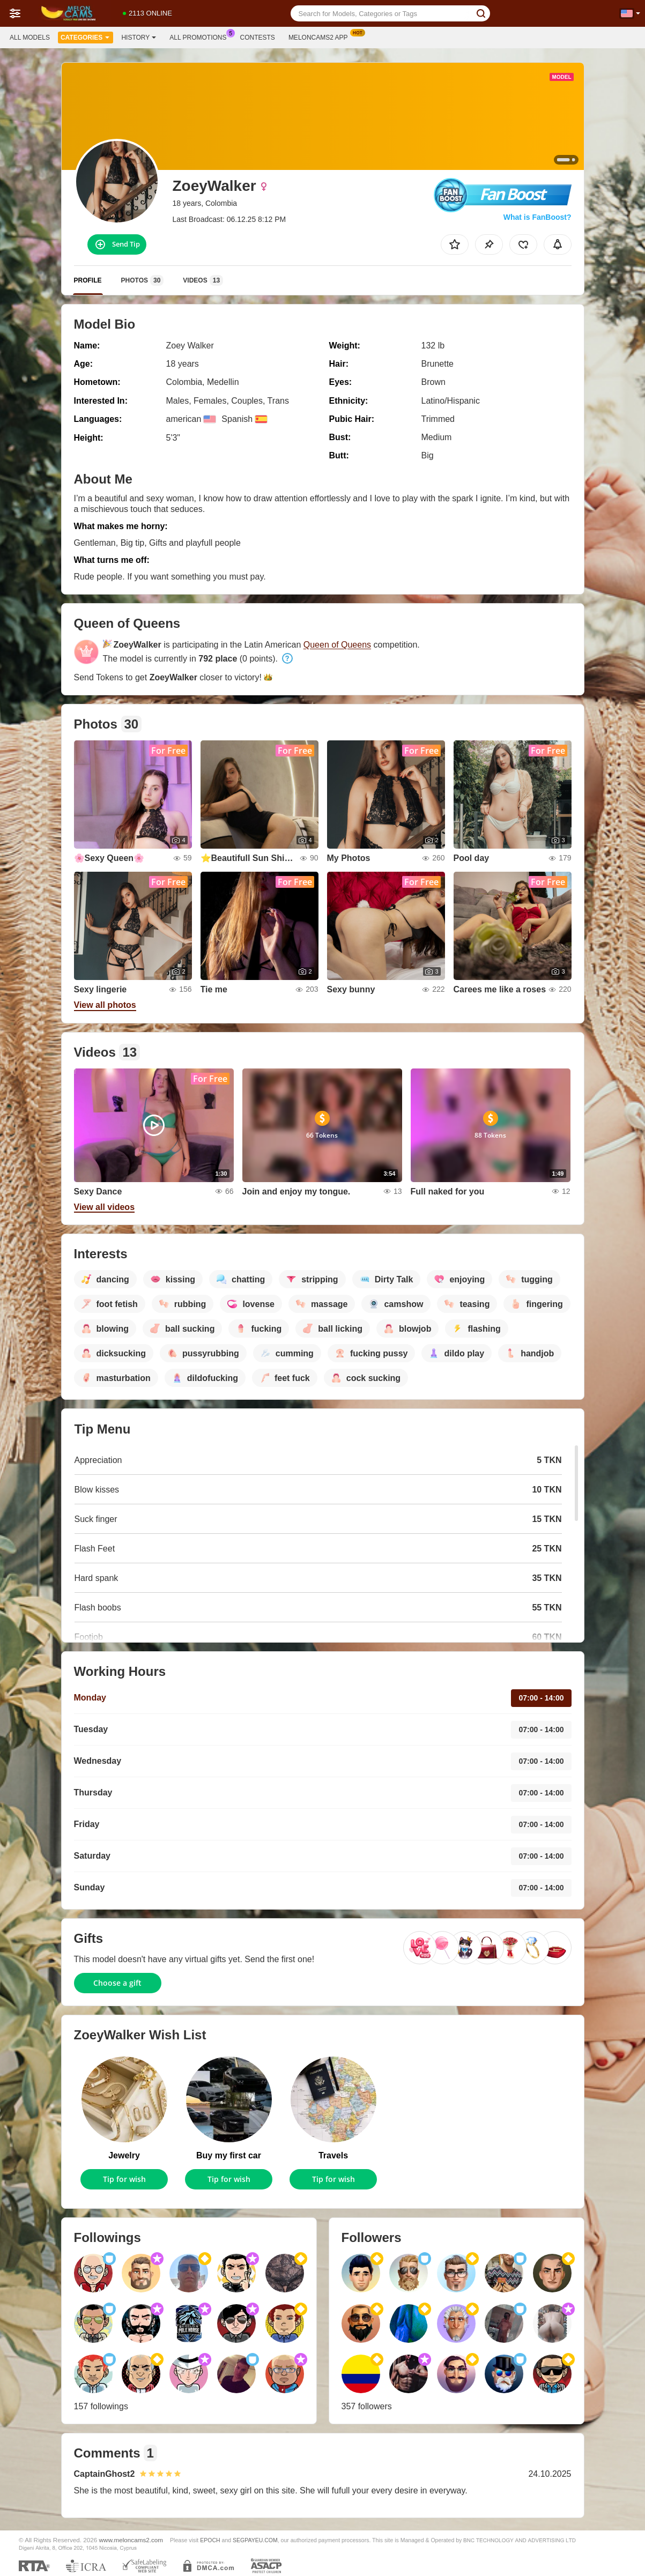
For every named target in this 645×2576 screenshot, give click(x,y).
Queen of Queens (337, 644)
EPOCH (210, 2540)
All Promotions (200, 36)
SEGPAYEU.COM (255, 2540)
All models (30, 37)
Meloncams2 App (320, 36)
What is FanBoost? (537, 217)
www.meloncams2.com (131, 2539)
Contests (257, 37)
